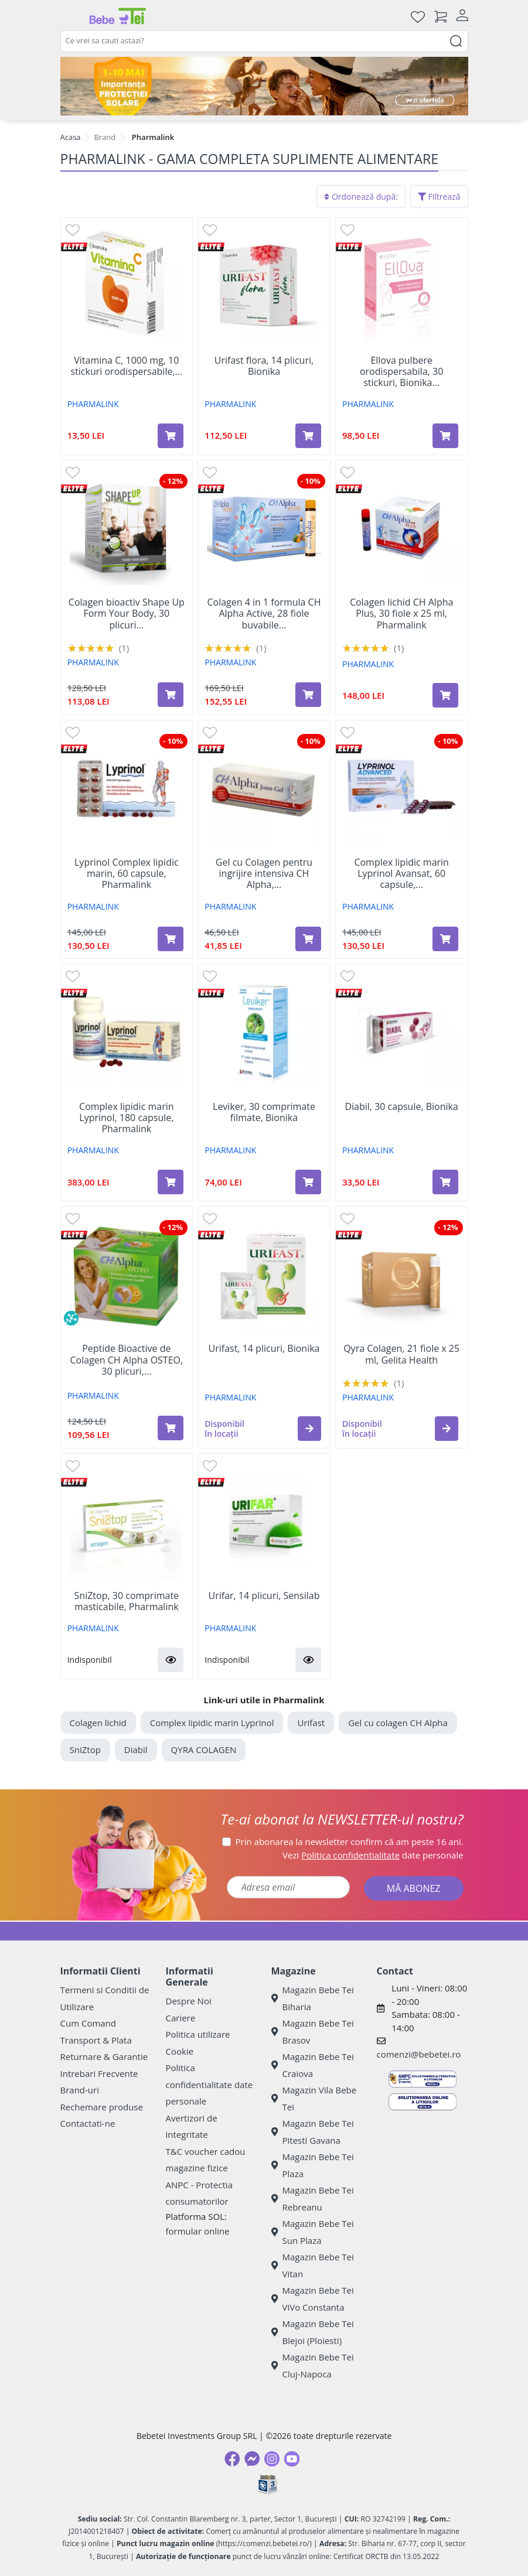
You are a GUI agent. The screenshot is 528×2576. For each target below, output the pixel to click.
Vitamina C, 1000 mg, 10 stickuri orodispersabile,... (127, 366)
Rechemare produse (101, 2107)
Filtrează (439, 196)
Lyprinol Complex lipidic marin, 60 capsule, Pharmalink (126, 874)
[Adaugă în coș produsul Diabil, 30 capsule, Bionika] (445, 1182)
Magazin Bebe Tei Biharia (312, 1998)
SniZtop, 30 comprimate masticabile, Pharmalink (126, 1601)
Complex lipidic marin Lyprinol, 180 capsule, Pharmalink (126, 1118)
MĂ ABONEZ (414, 1888)
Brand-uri (79, 2090)
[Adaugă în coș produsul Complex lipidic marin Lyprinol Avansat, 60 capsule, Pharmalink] (445, 939)
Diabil (136, 1749)
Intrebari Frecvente (99, 2073)
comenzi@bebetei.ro (419, 2054)
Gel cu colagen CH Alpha (398, 1722)
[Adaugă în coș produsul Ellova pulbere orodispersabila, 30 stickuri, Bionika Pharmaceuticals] (445, 435)
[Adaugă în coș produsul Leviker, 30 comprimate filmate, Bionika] (308, 1182)
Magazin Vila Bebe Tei (314, 2098)
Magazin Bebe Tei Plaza (312, 2165)
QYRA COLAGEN (204, 1749)
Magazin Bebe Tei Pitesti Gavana (312, 2131)
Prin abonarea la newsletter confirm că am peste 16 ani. (350, 1841)
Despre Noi (189, 2001)
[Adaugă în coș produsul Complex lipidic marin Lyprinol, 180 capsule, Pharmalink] (170, 1182)
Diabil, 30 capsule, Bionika (401, 1106)
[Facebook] (232, 2458)
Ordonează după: (361, 196)
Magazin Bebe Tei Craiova (312, 2065)
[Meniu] (69, 16)
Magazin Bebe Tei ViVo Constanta (312, 2298)
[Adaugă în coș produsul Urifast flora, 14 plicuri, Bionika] (308, 435)
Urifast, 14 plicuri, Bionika (264, 1348)
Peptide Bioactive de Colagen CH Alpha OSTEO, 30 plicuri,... (126, 1360)
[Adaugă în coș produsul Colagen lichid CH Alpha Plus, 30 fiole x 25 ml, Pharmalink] (445, 695)
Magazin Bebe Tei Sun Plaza (312, 2232)
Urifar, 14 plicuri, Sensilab (264, 1595)
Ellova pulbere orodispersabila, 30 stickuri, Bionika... (401, 372)
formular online (198, 2231)
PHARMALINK (93, 403)
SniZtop (85, 1749)
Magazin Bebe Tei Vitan (312, 2265)
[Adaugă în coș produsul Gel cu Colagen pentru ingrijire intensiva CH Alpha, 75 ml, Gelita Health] (308, 939)
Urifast (311, 1722)
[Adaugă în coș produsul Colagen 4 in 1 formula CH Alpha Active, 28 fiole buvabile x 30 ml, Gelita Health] (308, 694)
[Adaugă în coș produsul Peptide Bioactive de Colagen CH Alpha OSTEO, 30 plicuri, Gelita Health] (170, 1428)
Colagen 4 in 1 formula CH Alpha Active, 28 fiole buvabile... (264, 614)
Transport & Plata (96, 2040)
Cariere (181, 2018)
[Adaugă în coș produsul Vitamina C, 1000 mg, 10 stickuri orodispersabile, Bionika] (170, 435)
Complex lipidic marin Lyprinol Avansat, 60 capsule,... (401, 874)
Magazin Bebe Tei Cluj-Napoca (312, 2365)
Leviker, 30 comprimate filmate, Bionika (264, 1112)
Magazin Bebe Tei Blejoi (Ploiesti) (312, 2332)
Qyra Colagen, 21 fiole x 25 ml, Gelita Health (401, 1354)
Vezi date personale (373, 1855)
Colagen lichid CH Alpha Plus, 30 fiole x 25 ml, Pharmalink (402, 614)
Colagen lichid (98, 1722)
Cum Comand (88, 2023)
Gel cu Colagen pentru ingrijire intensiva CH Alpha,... (264, 874)
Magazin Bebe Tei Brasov (312, 2031)
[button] (309, 1428)
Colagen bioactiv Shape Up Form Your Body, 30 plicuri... (127, 614)
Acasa (70, 137)
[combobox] (264, 41)
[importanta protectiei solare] (264, 86)
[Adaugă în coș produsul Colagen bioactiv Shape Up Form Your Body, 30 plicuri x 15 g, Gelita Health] (170, 694)
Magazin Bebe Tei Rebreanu (312, 2198)
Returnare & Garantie (104, 2056)
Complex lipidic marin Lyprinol (212, 1722)
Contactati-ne (87, 2123)
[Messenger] (252, 2458)
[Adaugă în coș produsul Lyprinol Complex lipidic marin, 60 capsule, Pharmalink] (170, 939)
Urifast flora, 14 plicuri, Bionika (264, 366)
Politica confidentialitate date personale (209, 2084)
